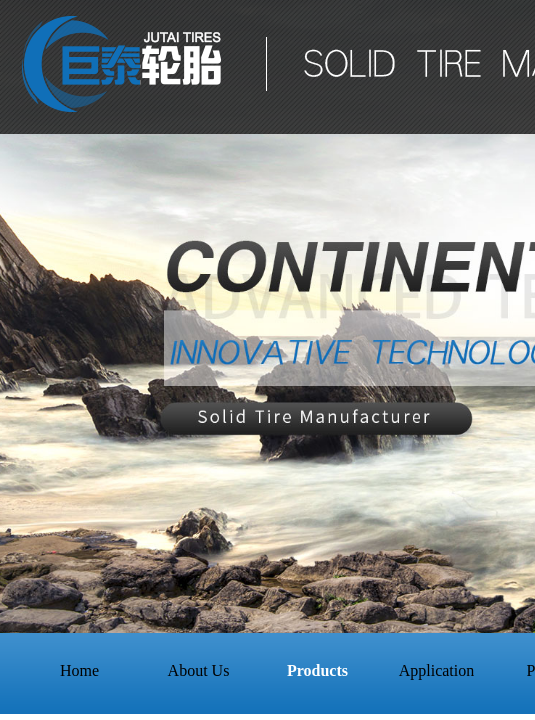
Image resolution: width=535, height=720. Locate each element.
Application (437, 670)
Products (317, 670)
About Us (199, 670)
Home (79, 670)
